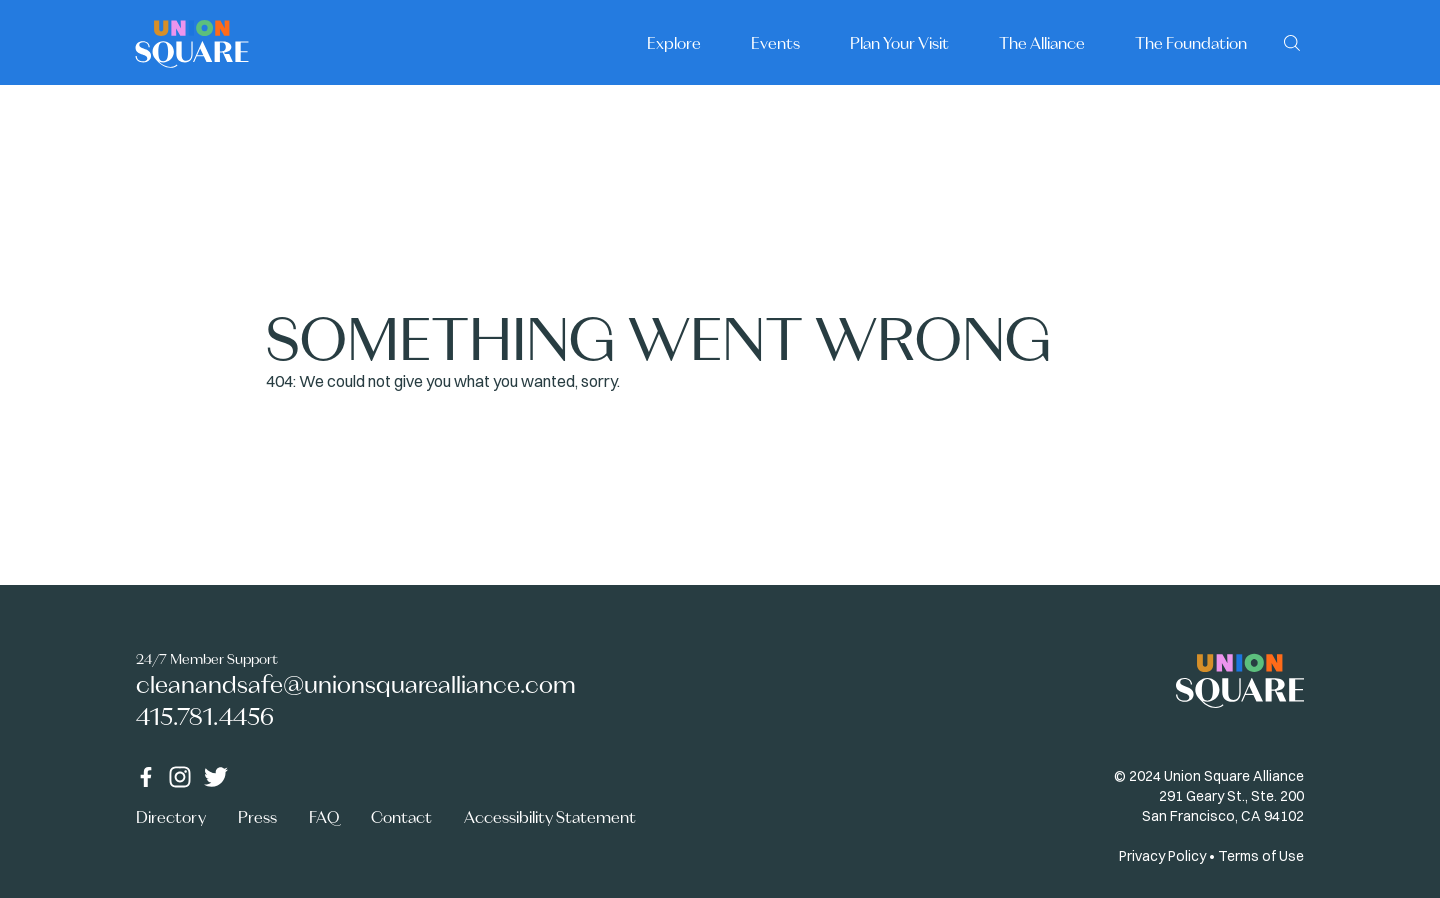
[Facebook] (146, 777)
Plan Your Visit (899, 43)
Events (775, 43)
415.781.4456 (205, 716)
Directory (171, 817)
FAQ (324, 817)
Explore (674, 43)
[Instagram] (180, 777)
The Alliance (1042, 43)
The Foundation (1191, 43)
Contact (401, 817)
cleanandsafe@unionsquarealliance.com (356, 684)
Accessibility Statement (550, 817)
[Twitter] (216, 777)
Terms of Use (1261, 856)
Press (257, 817)
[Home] (192, 42)
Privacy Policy (1162, 856)
